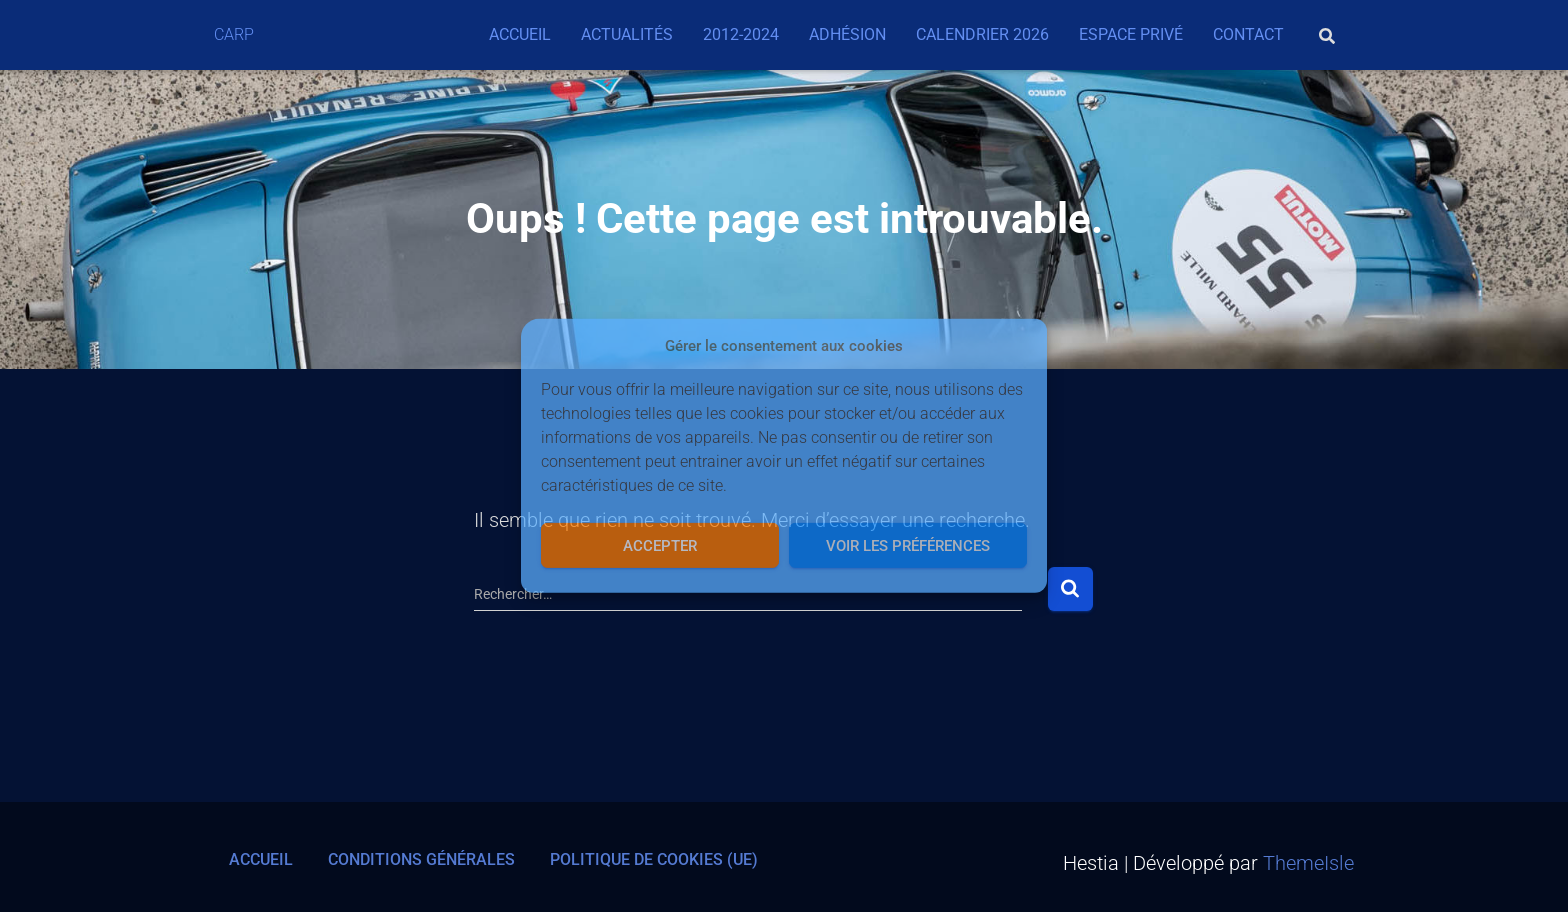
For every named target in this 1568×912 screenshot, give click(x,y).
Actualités (627, 34)
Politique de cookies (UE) (654, 859)
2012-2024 (741, 34)
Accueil (520, 34)
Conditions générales (421, 859)
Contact (1248, 34)
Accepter (660, 546)
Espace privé (1131, 34)
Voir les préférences (908, 546)
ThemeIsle (1308, 863)
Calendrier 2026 (982, 34)
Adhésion (847, 34)
